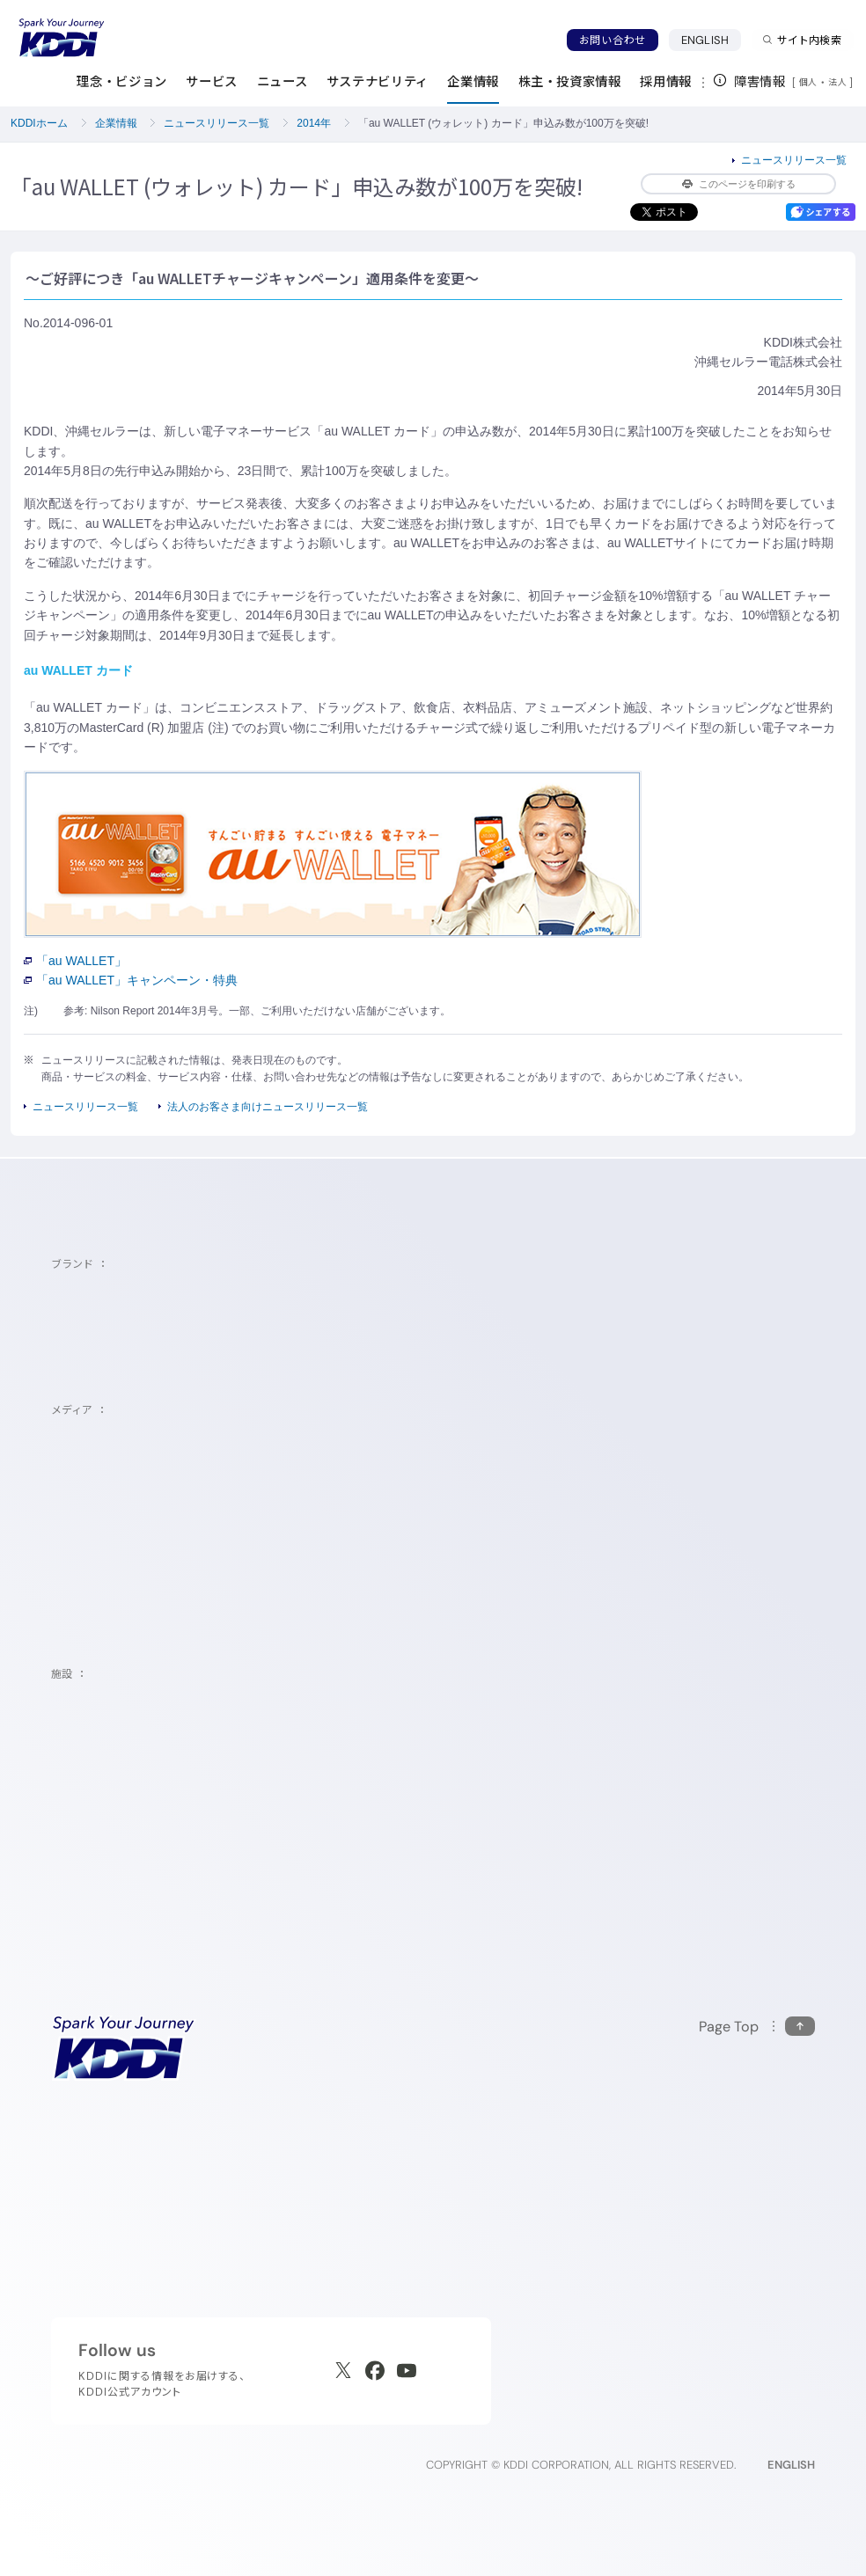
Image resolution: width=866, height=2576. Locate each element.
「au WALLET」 (75, 961)
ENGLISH (711, 40)
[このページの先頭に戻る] (757, 2026)
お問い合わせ (612, 40)
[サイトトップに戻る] (62, 38)
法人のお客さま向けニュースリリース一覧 (267, 1107)
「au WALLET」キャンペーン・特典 (131, 980)
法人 (838, 82)
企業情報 (116, 123)
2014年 (314, 123)
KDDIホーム (39, 123)
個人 (808, 82)
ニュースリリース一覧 (216, 123)
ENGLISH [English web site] (791, 2464)
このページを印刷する (739, 184)
